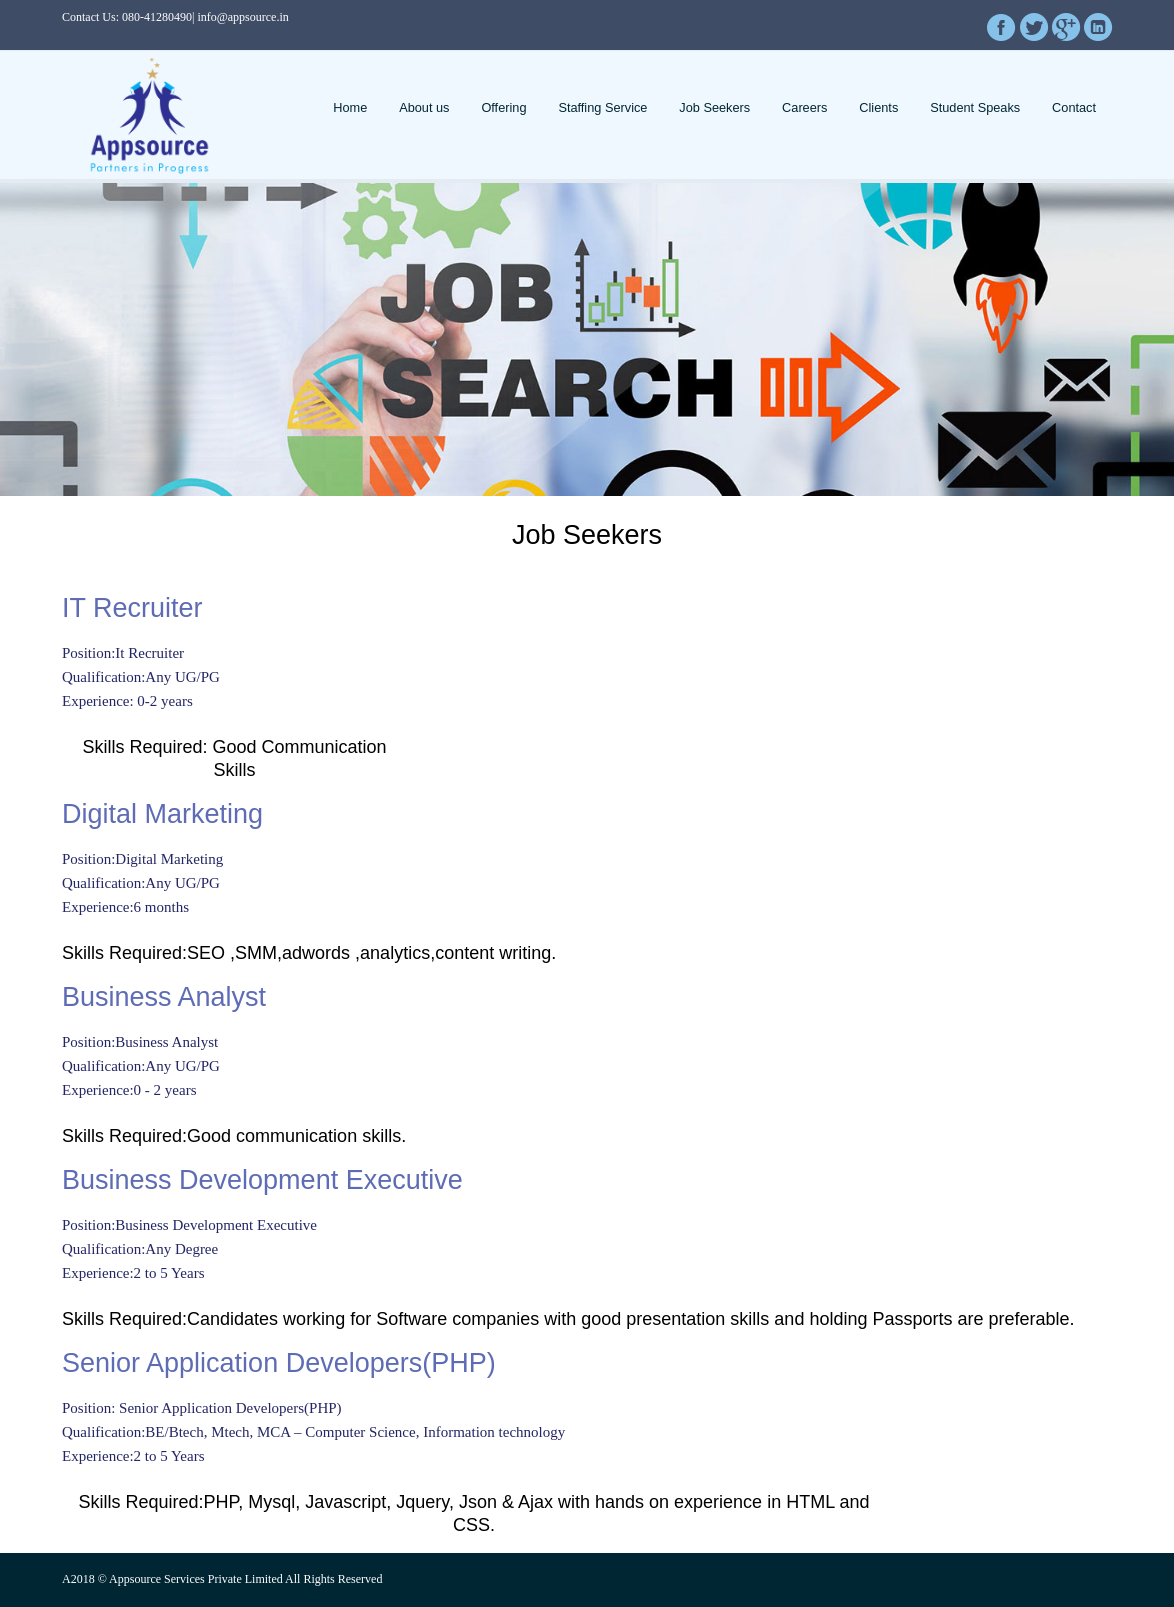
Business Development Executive (262, 1180)
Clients (878, 107)
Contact (1074, 107)
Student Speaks (975, 107)
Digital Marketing (162, 814)
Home (350, 107)
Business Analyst (164, 997)
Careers (804, 107)
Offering (503, 107)
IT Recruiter (132, 608)
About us (424, 107)
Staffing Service (602, 107)
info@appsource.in (242, 17)
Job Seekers (714, 107)
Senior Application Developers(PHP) (279, 1363)
